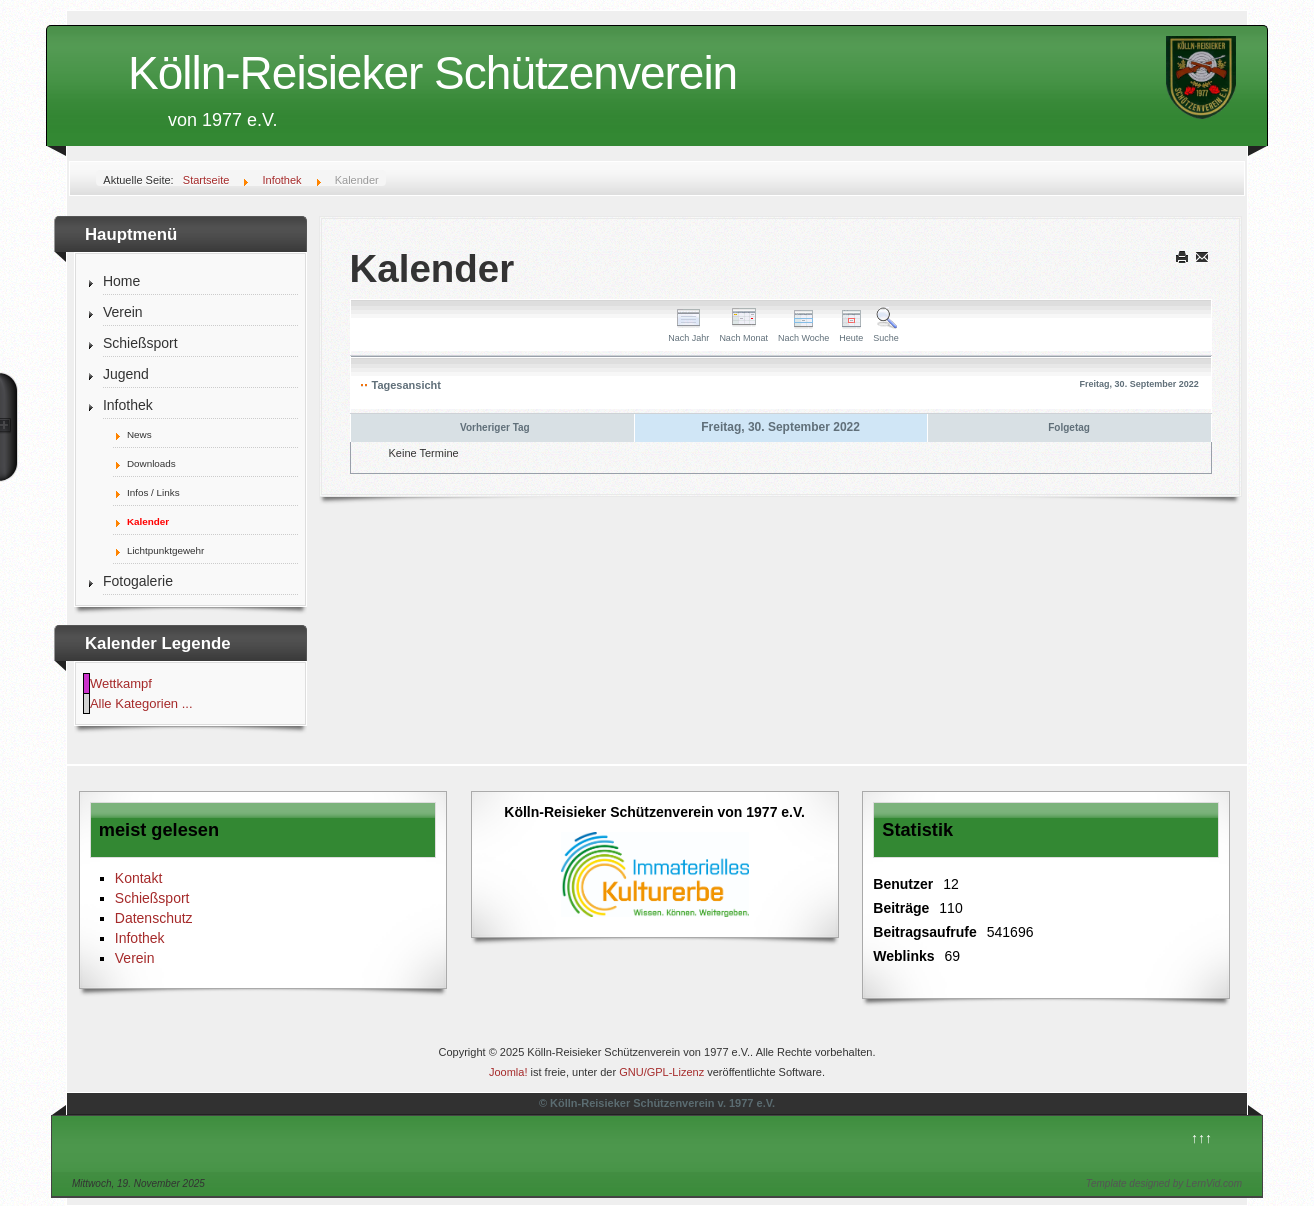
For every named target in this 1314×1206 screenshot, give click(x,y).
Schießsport (140, 343)
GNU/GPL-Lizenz (661, 1072)
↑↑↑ (1201, 1138)
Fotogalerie (138, 581)
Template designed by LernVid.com (1164, 1183)
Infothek (128, 405)
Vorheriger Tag (495, 427)
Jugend (126, 374)
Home (121, 281)
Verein (123, 312)
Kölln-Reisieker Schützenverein (432, 73)
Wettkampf (121, 683)
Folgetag (1069, 427)
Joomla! (508, 1072)
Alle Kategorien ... (141, 703)
